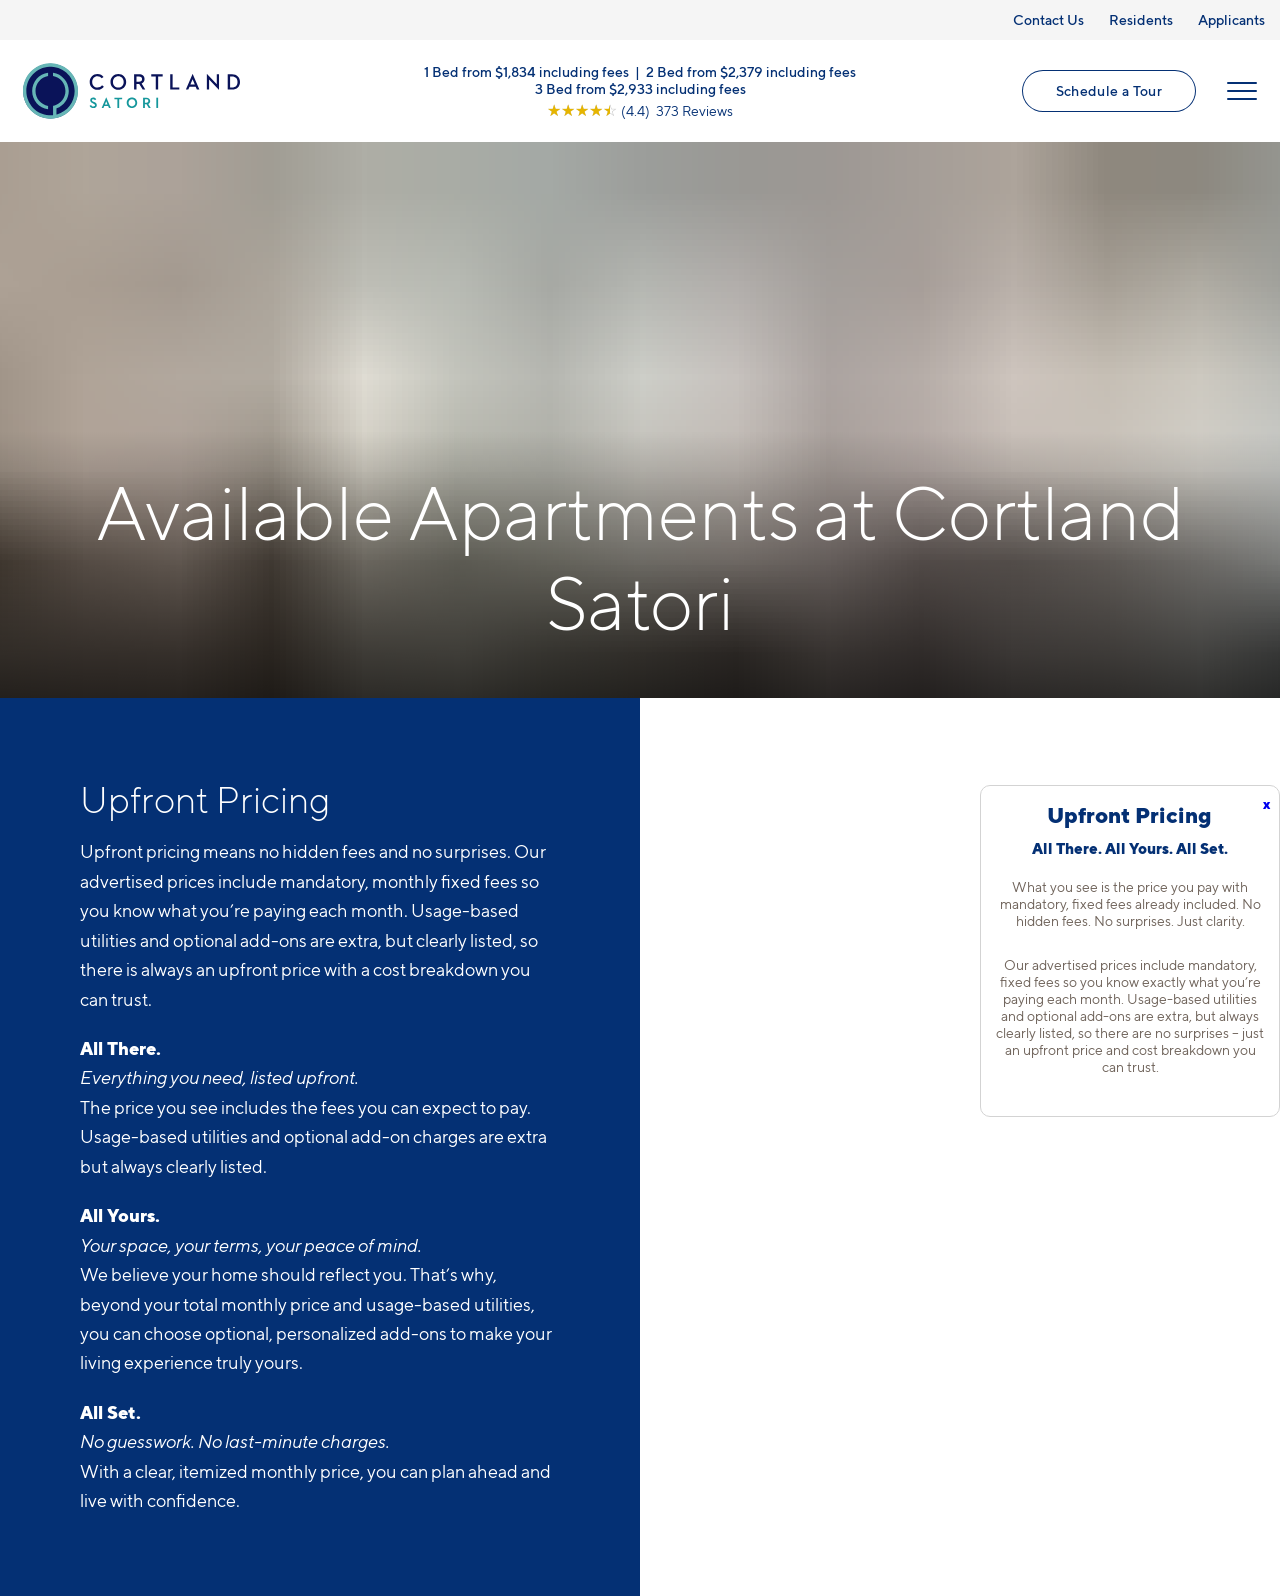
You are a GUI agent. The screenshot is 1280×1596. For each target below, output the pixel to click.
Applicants (1231, 19)
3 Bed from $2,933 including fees (640, 87)
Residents (1141, 19)
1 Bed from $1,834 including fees (526, 70)
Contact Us (1048, 19)
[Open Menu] (1242, 91)
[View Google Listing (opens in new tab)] (640, 109)
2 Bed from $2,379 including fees (751, 70)
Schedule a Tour (1109, 90)
